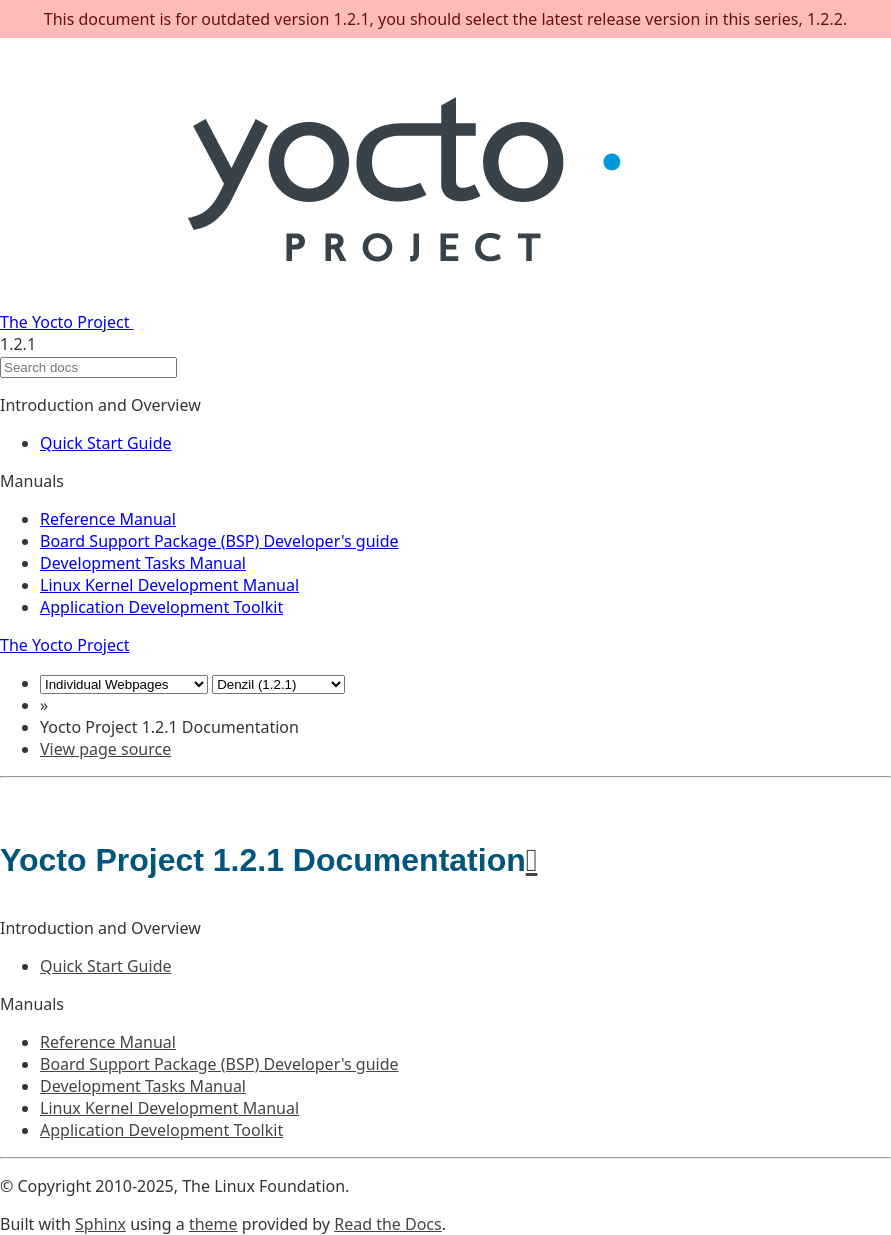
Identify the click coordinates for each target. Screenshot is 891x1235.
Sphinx (100, 1224)
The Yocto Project (337, 322)
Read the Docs (388, 1224)
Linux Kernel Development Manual (169, 585)
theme (213, 1224)
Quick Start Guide (106, 443)
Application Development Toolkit (161, 607)
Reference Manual (108, 519)
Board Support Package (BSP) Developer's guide (219, 541)
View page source (105, 749)
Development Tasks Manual (143, 563)
